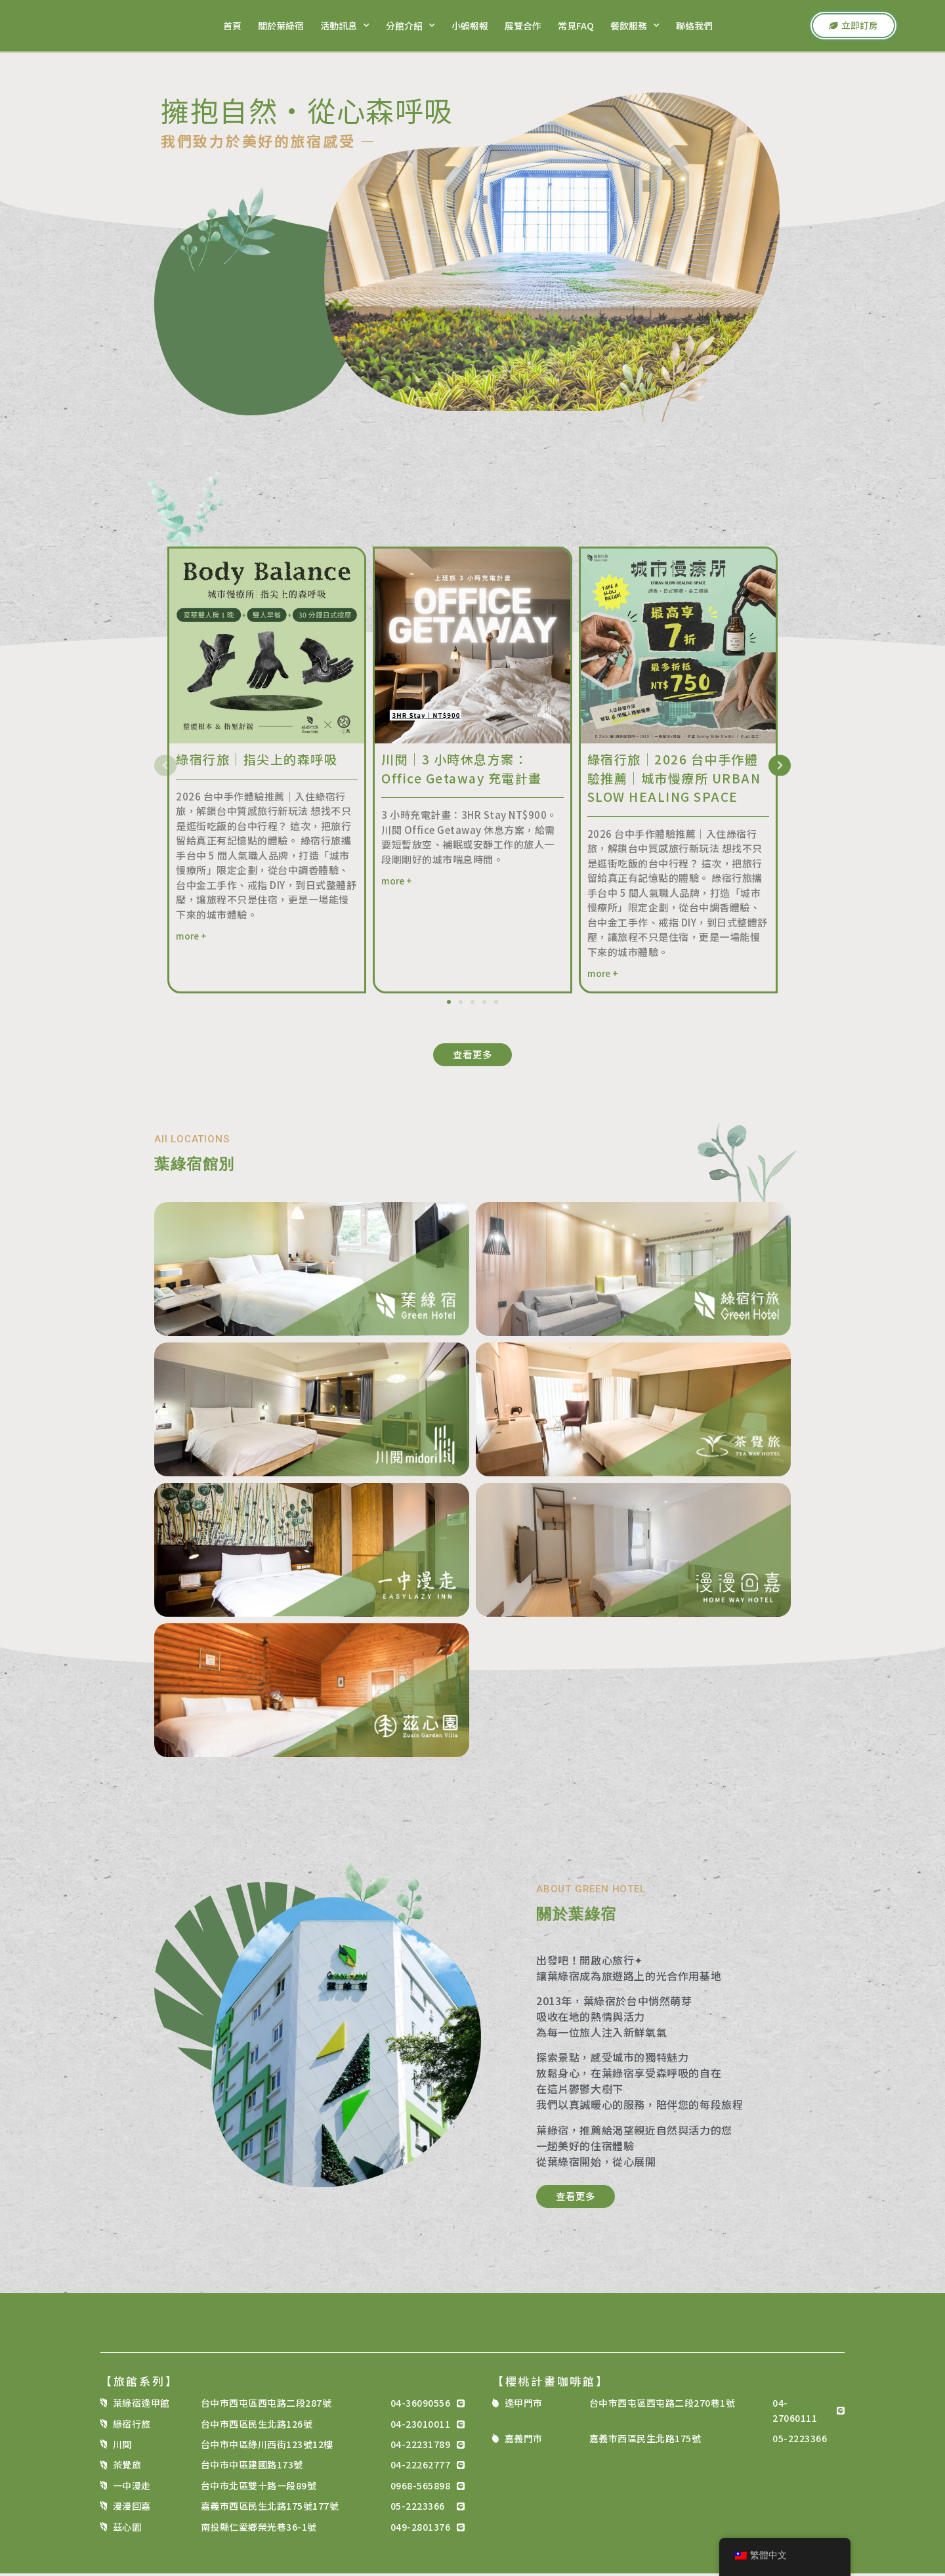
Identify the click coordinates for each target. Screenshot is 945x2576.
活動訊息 (343, 25)
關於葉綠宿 (280, 25)
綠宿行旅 (132, 2426)
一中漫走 (132, 2488)
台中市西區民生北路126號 (257, 2426)
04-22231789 (420, 2446)
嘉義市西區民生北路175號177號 (270, 2509)
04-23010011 (420, 2426)
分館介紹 (409, 25)
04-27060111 (794, 2413)
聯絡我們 (693, 25)
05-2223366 (417, 2509)
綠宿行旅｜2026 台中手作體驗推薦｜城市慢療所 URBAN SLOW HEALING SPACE (674, 777)
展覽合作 (521, 25)
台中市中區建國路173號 (252, 2467)
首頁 (231, 25)
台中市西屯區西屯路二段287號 (266, 2406)
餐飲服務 (633, 25)
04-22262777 (420, 2467)
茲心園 (127, 2529)
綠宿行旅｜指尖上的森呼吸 (256, 759)
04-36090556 (420, 2406)
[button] (167, 766)
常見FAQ (574, 25)
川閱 (122, 2446)
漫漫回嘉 (132, 2509)
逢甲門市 (524, 2406)
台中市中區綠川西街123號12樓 (267, 2446)
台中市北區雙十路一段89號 (259, 2488)
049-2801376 (420, 2529)
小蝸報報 (468, 25)
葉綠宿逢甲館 (141, 2406)
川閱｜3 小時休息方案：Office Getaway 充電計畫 (461, 768)
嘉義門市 (524, 2440)
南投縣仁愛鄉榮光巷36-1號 (259, 2529)
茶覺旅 (127, 2467)
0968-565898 (420, 2488)
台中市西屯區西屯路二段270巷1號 (662, 2406)
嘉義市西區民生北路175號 (645, 2440)
